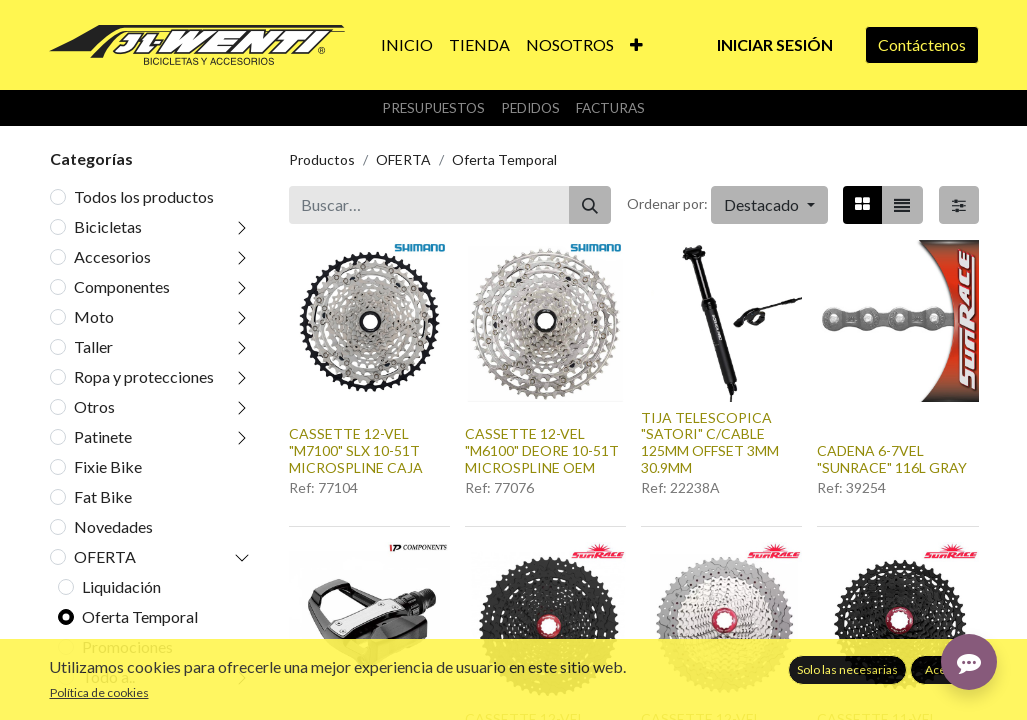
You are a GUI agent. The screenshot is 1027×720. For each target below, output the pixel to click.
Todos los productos (144, 196)
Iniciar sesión (775, 44)
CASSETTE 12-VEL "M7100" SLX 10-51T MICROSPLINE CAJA (356, 450)
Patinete (103, 436)
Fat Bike (103, 496)
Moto (94, 316)
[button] (636, 45)
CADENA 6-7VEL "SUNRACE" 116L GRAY (892, 459)
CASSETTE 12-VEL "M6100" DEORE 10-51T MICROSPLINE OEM (542, 450)
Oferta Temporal (140, 616)
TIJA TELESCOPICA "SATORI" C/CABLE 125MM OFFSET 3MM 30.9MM (710, 442)
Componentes (122, 286)
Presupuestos (433, 108)
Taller (93, 346)
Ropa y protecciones (144, 376)
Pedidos (530, 108)
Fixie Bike (108, 466)
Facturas (610, 108)
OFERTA (105, 556)
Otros (94, 406)
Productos (322, 159)
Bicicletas (108, 226)
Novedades (113, 526)
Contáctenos (922, 44)
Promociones (127, 646)
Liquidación (121, 586)
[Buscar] (590, 205)
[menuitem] (407, 45)
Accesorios (112, 256)
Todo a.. (108, 676)
